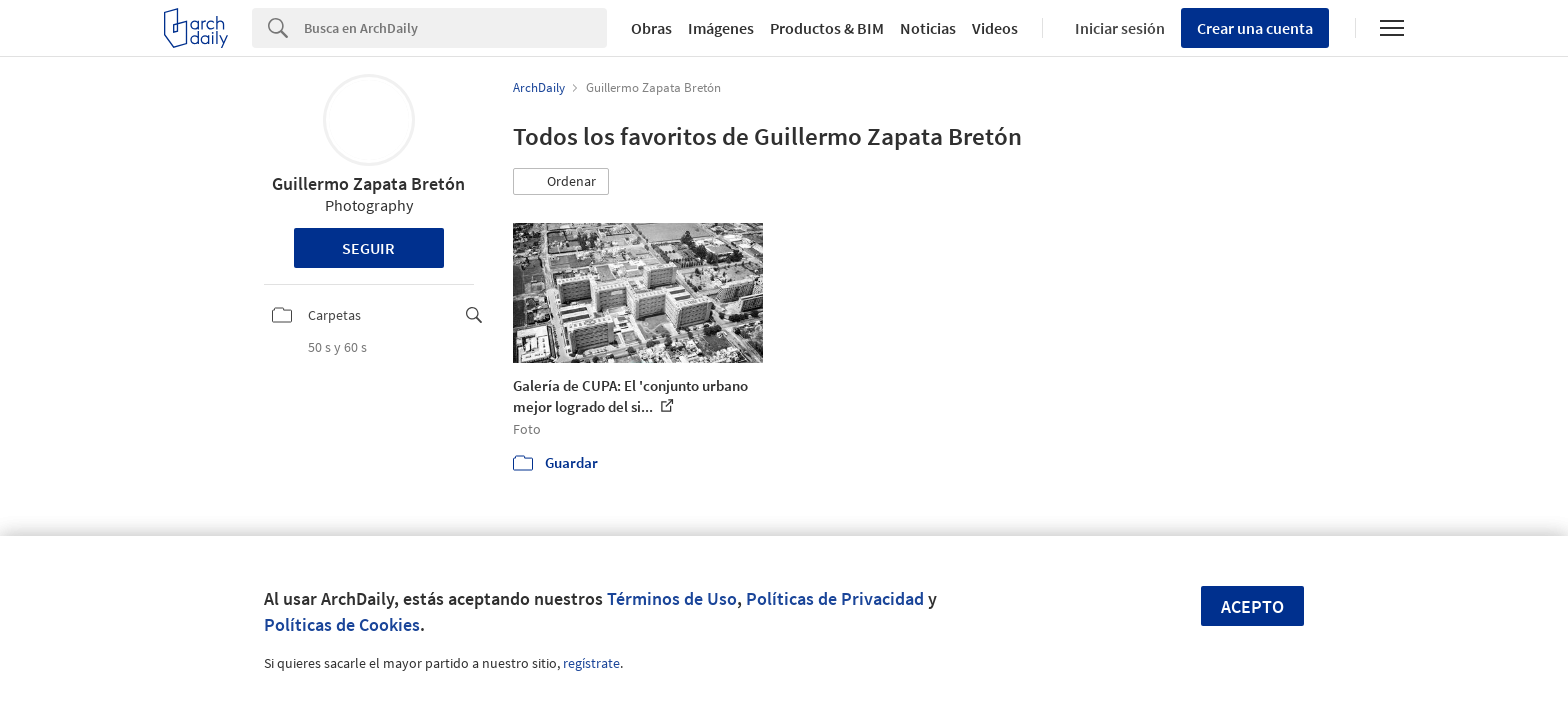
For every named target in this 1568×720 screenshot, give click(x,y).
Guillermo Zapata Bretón (368, 183)
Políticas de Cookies (342, 624)
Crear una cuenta (1255, 28)
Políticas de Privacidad (835, 598)
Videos (995, 28)
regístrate (591, 663)
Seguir (368, 248)
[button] (561, 182)
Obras (651, 28)
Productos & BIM (827, 28)
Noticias (928, 28)
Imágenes (721, 28)
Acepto (1252, 606)
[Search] (455, 28)
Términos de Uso (672, 598)
